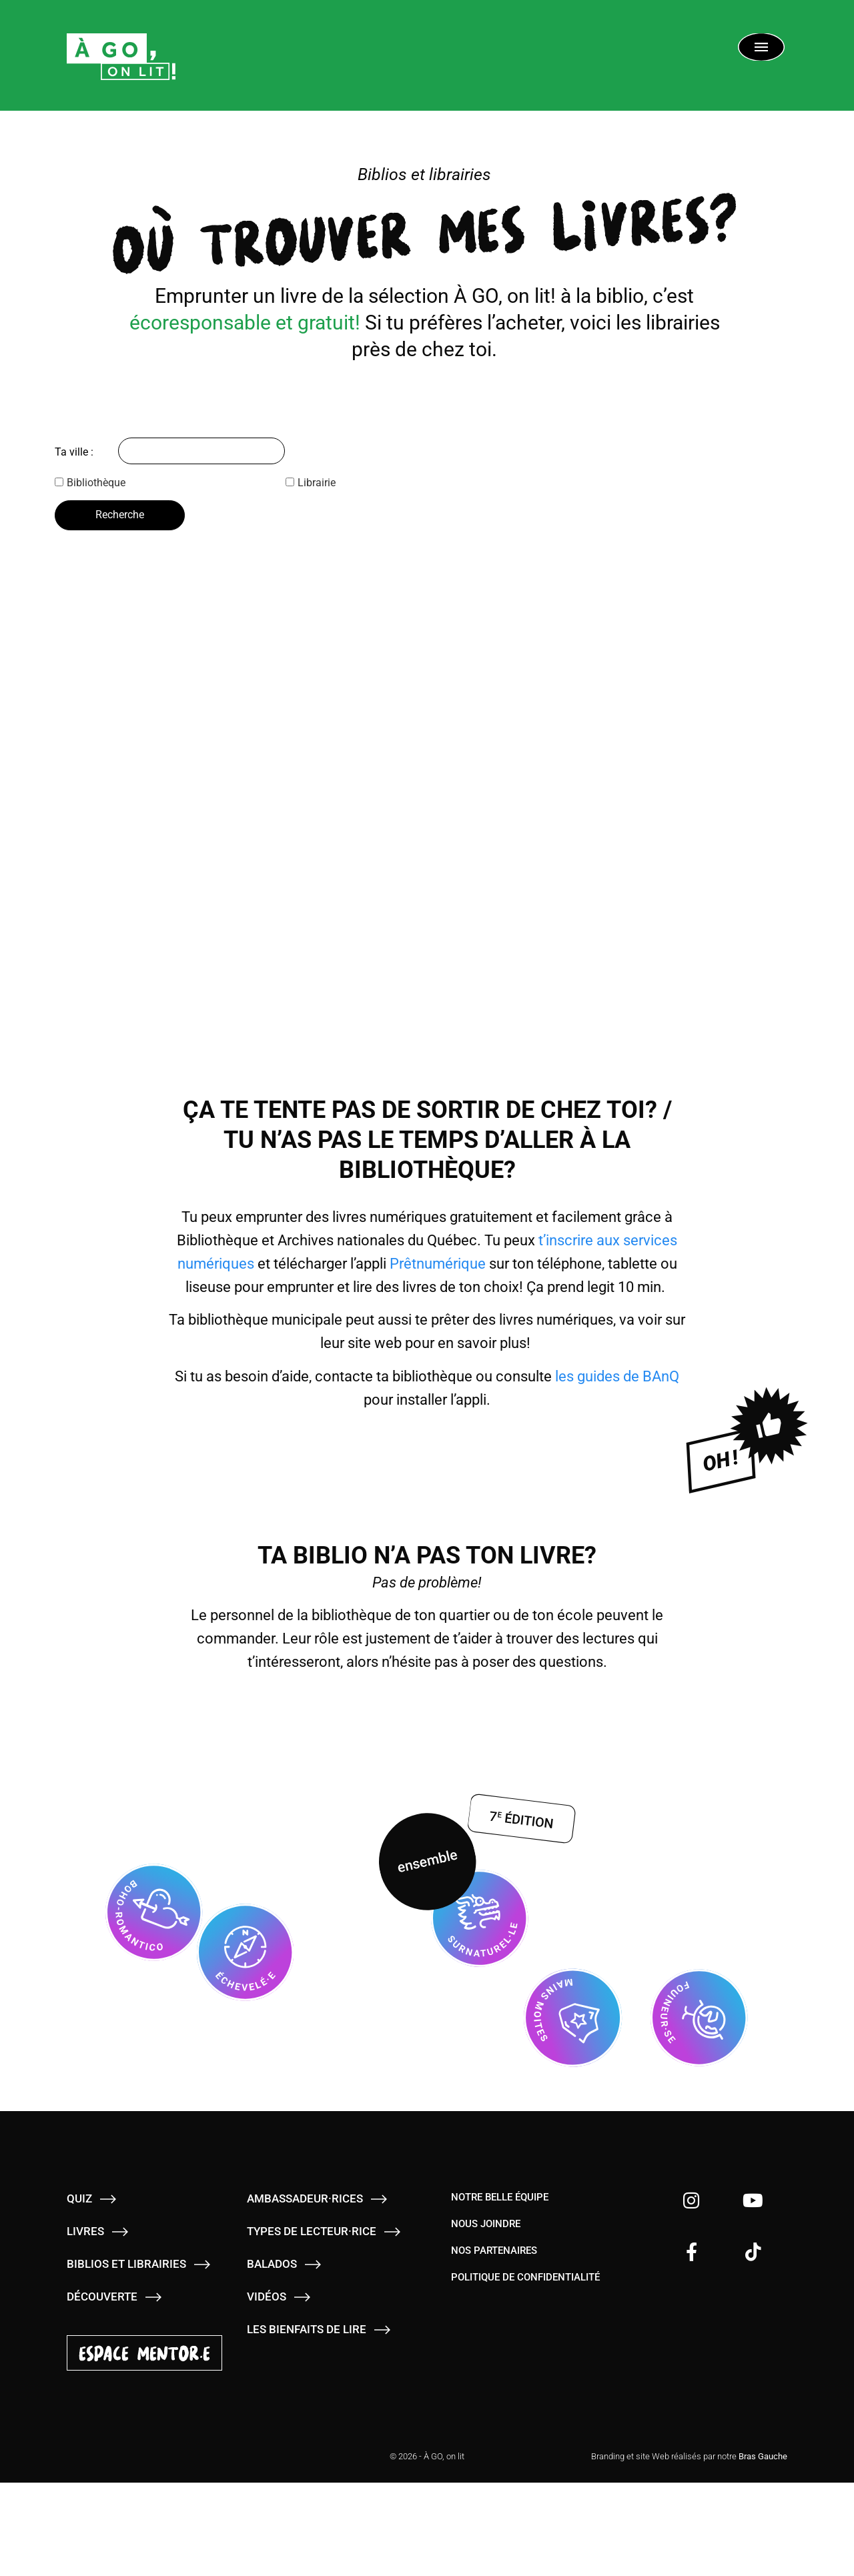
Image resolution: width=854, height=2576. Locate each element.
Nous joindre (485, 2222)
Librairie (311, 483)
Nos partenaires (494, 2248)
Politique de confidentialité (525, 2275)
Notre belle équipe (499, 2195)
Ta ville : (74, 452)
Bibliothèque (90, 483)
